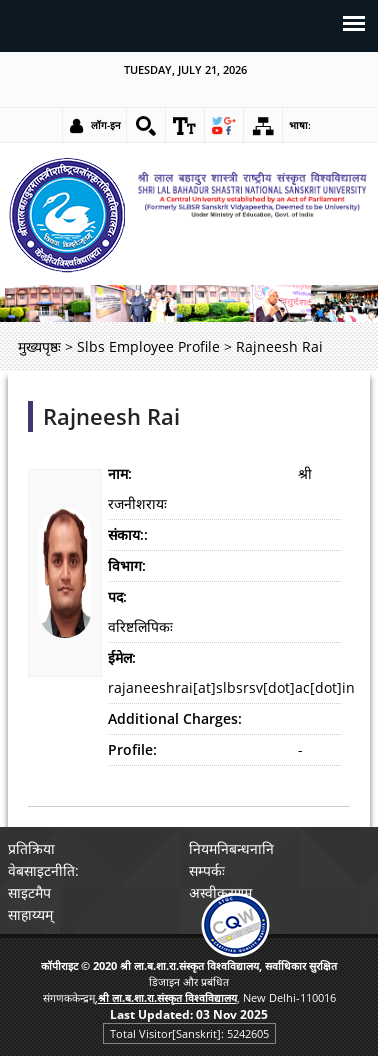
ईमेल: (122, 657)
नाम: (120, 473)
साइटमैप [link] (29, 892)
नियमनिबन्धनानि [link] (231, 848)
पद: (117, 596)
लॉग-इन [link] (106, 125)
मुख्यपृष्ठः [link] (39, 346)
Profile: (132, 749)
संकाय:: (128, 534)
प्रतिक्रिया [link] (31, 848)
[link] (146, 126)
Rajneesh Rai (111, 416)
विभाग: (127, 565)
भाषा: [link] (300, 125)
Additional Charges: (175, 718)
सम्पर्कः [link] (207, 870)
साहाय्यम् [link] (30, 914)
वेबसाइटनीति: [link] (43, 870)
